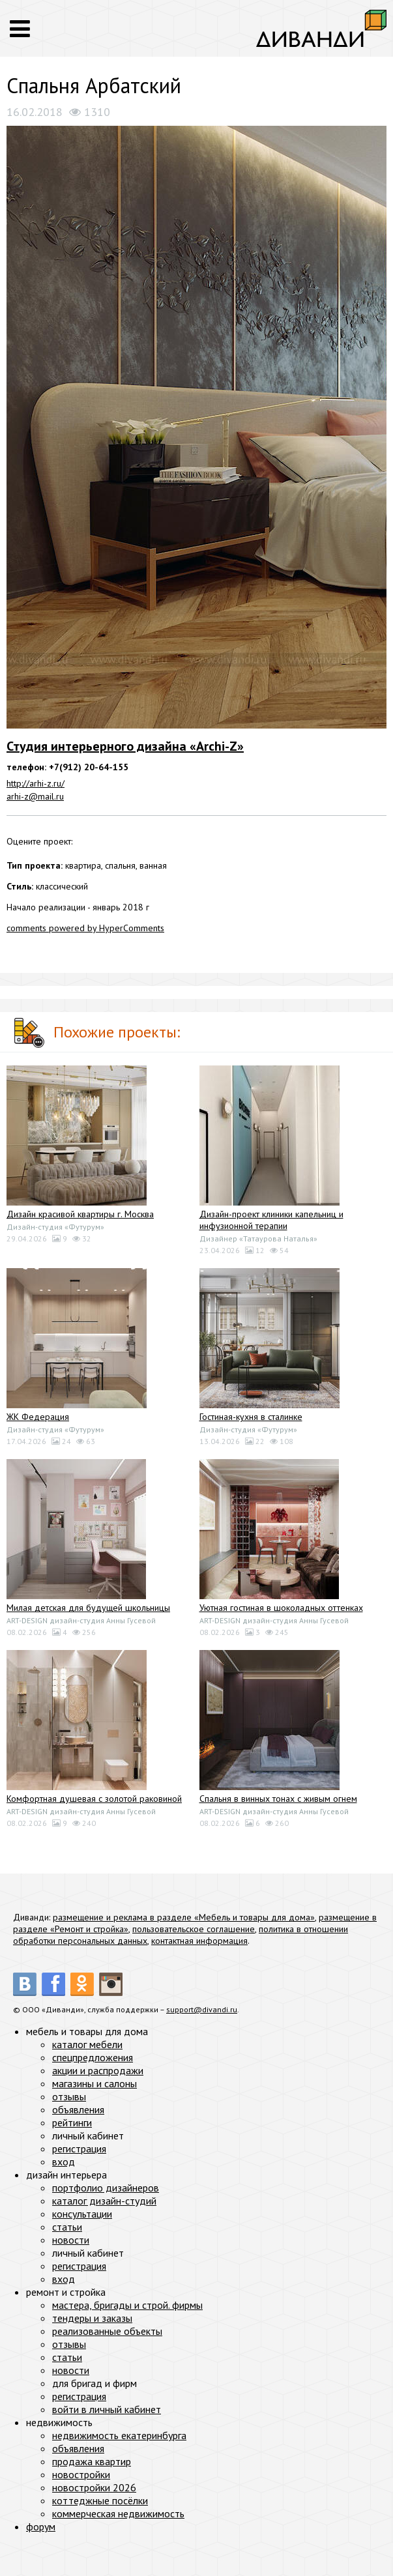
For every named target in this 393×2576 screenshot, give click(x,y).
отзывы (69, 2096)
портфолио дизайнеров (105, 2187)
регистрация (79, 2148)
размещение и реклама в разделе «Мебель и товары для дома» (184, 1917)
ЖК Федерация (38, 1417)
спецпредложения (92, 2057)
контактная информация (199, 1940)
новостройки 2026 (94, 2487)
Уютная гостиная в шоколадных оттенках (281, 1608)
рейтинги (72, 2122)
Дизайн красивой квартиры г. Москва (80, 1214)
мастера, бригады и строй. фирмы (127, 2304)
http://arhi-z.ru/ (36, 783)
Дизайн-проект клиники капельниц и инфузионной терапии (271, 1220)
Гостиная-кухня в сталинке (250, 1417)
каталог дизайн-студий (104, 2200)
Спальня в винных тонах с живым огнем (278, 1798)
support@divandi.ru (201, 2009)
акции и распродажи (97, 2070)
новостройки (81, 2474)
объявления (78, 2109)
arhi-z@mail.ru (35, 796)
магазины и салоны (94, 2083)
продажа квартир (91, 2461)
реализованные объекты (107, 2330)
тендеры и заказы (92, 2317)
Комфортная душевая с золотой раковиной (94, 1798)
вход (63, 2161)
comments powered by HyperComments (85, 928)
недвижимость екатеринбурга (119, 2435)
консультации (82, 2213)
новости (70, 2239)
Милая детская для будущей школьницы (88, 1608)
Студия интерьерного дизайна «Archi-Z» (125, 746)
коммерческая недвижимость (118, 2513)
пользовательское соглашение (193, 1929)
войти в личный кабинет (106, 2409)
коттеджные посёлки (100, 2500)
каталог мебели (87, 2044)
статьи (67, 2226)
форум (40, 2526)
